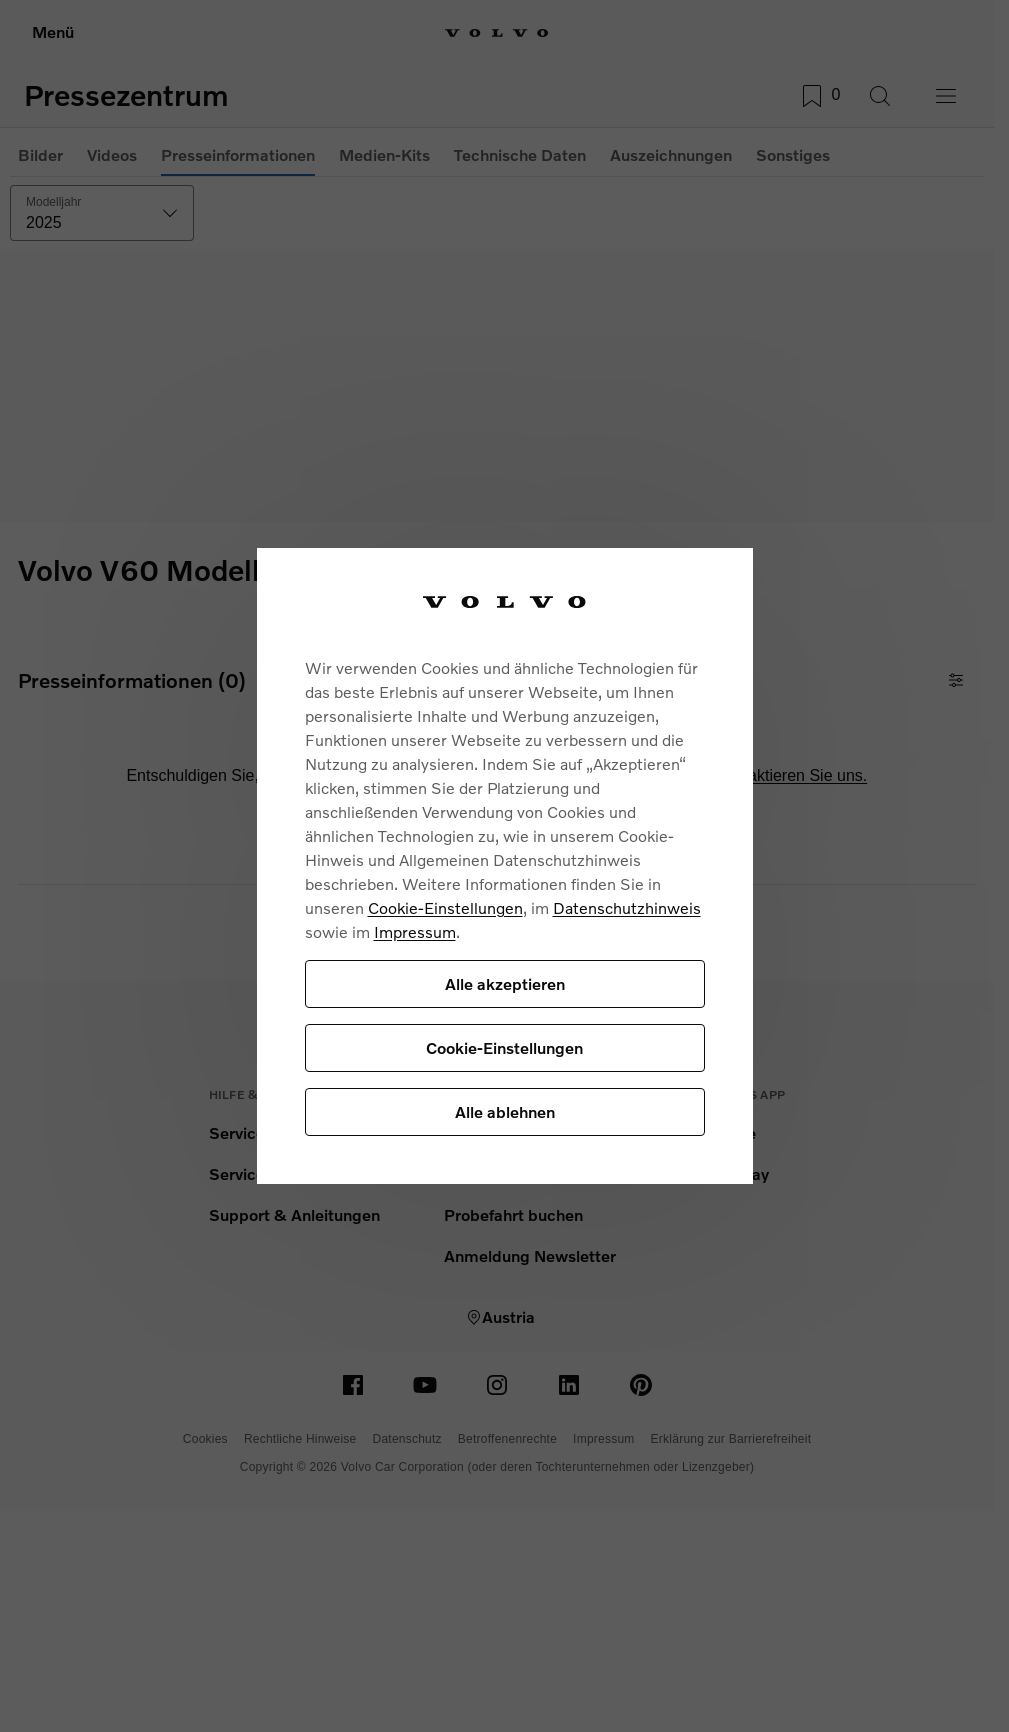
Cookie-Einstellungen (445, 907)
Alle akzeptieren (505, 983)
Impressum (415, 931)
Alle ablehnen (505, 1111)
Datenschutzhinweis (627, 907)
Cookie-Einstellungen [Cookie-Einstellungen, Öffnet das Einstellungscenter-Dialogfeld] (504, 1047)
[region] (505, 866)
